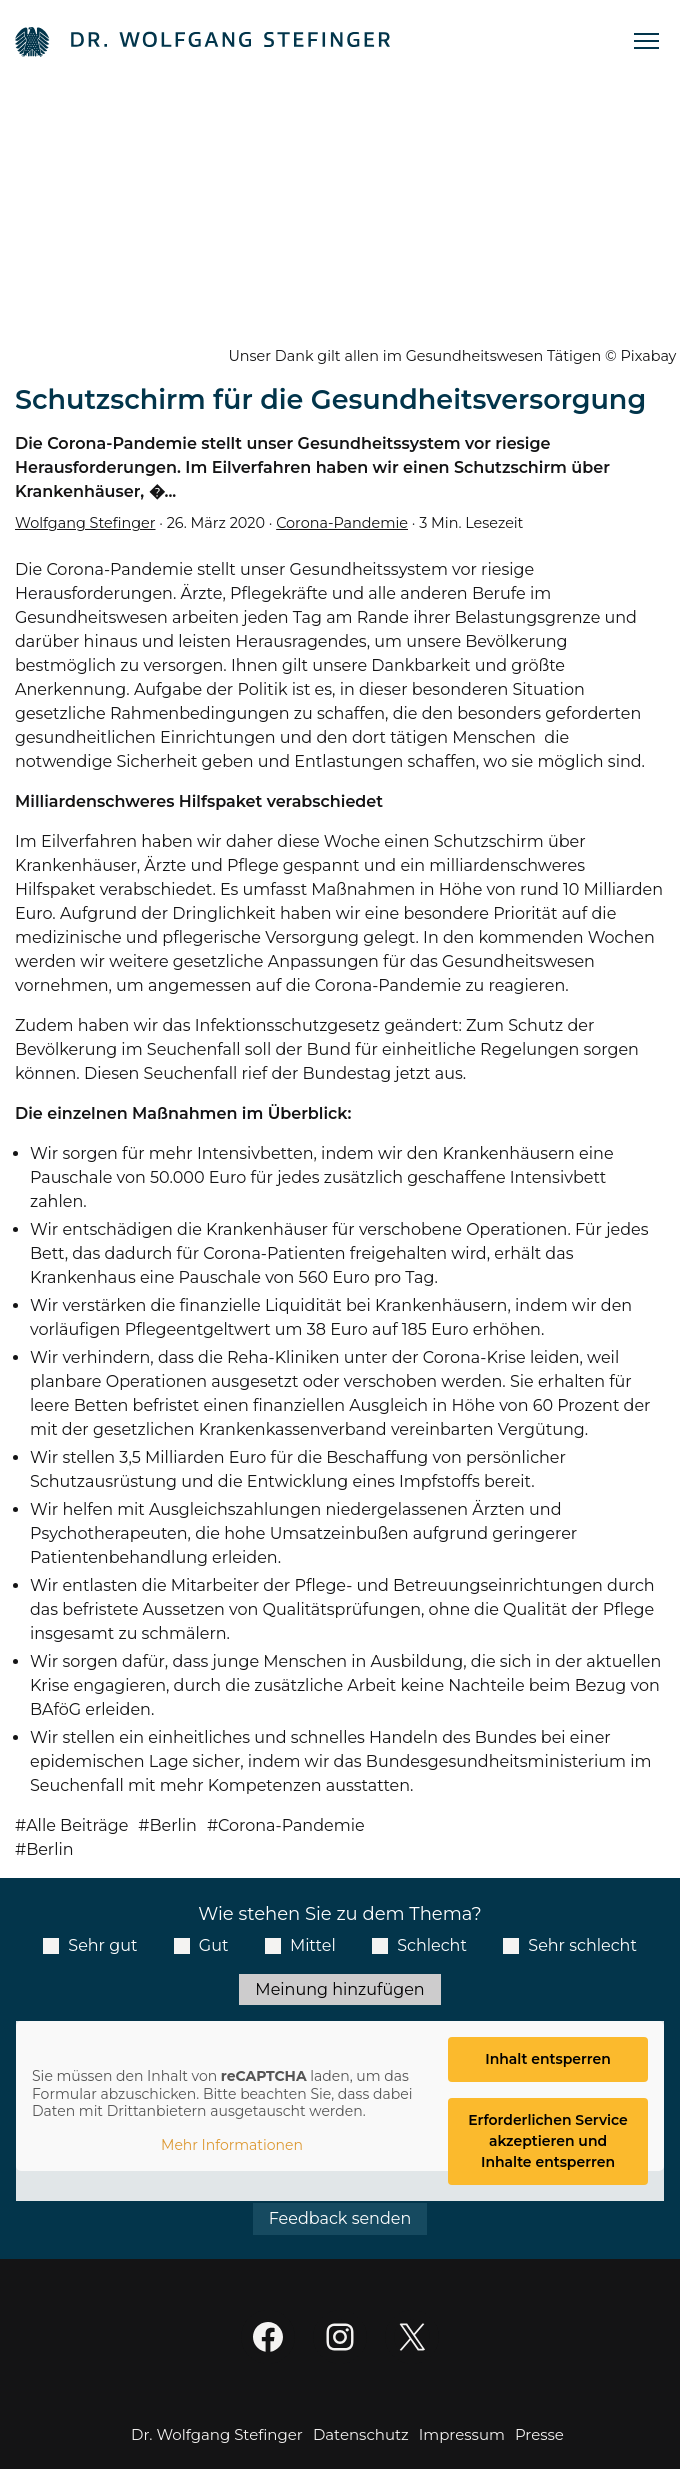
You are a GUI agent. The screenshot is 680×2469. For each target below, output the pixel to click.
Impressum (462, 2434)
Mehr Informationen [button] (232, 2144)
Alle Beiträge (77, 1825)
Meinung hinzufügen (339, 1989)
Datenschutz (361, 2434)
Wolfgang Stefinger (85, 523)
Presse (539, 2434)
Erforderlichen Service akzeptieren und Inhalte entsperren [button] (548, 2141)
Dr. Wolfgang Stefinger (217, 2434)
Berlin (172, 1825)
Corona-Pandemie (342, 523)
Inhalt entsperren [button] (548, 2059)
